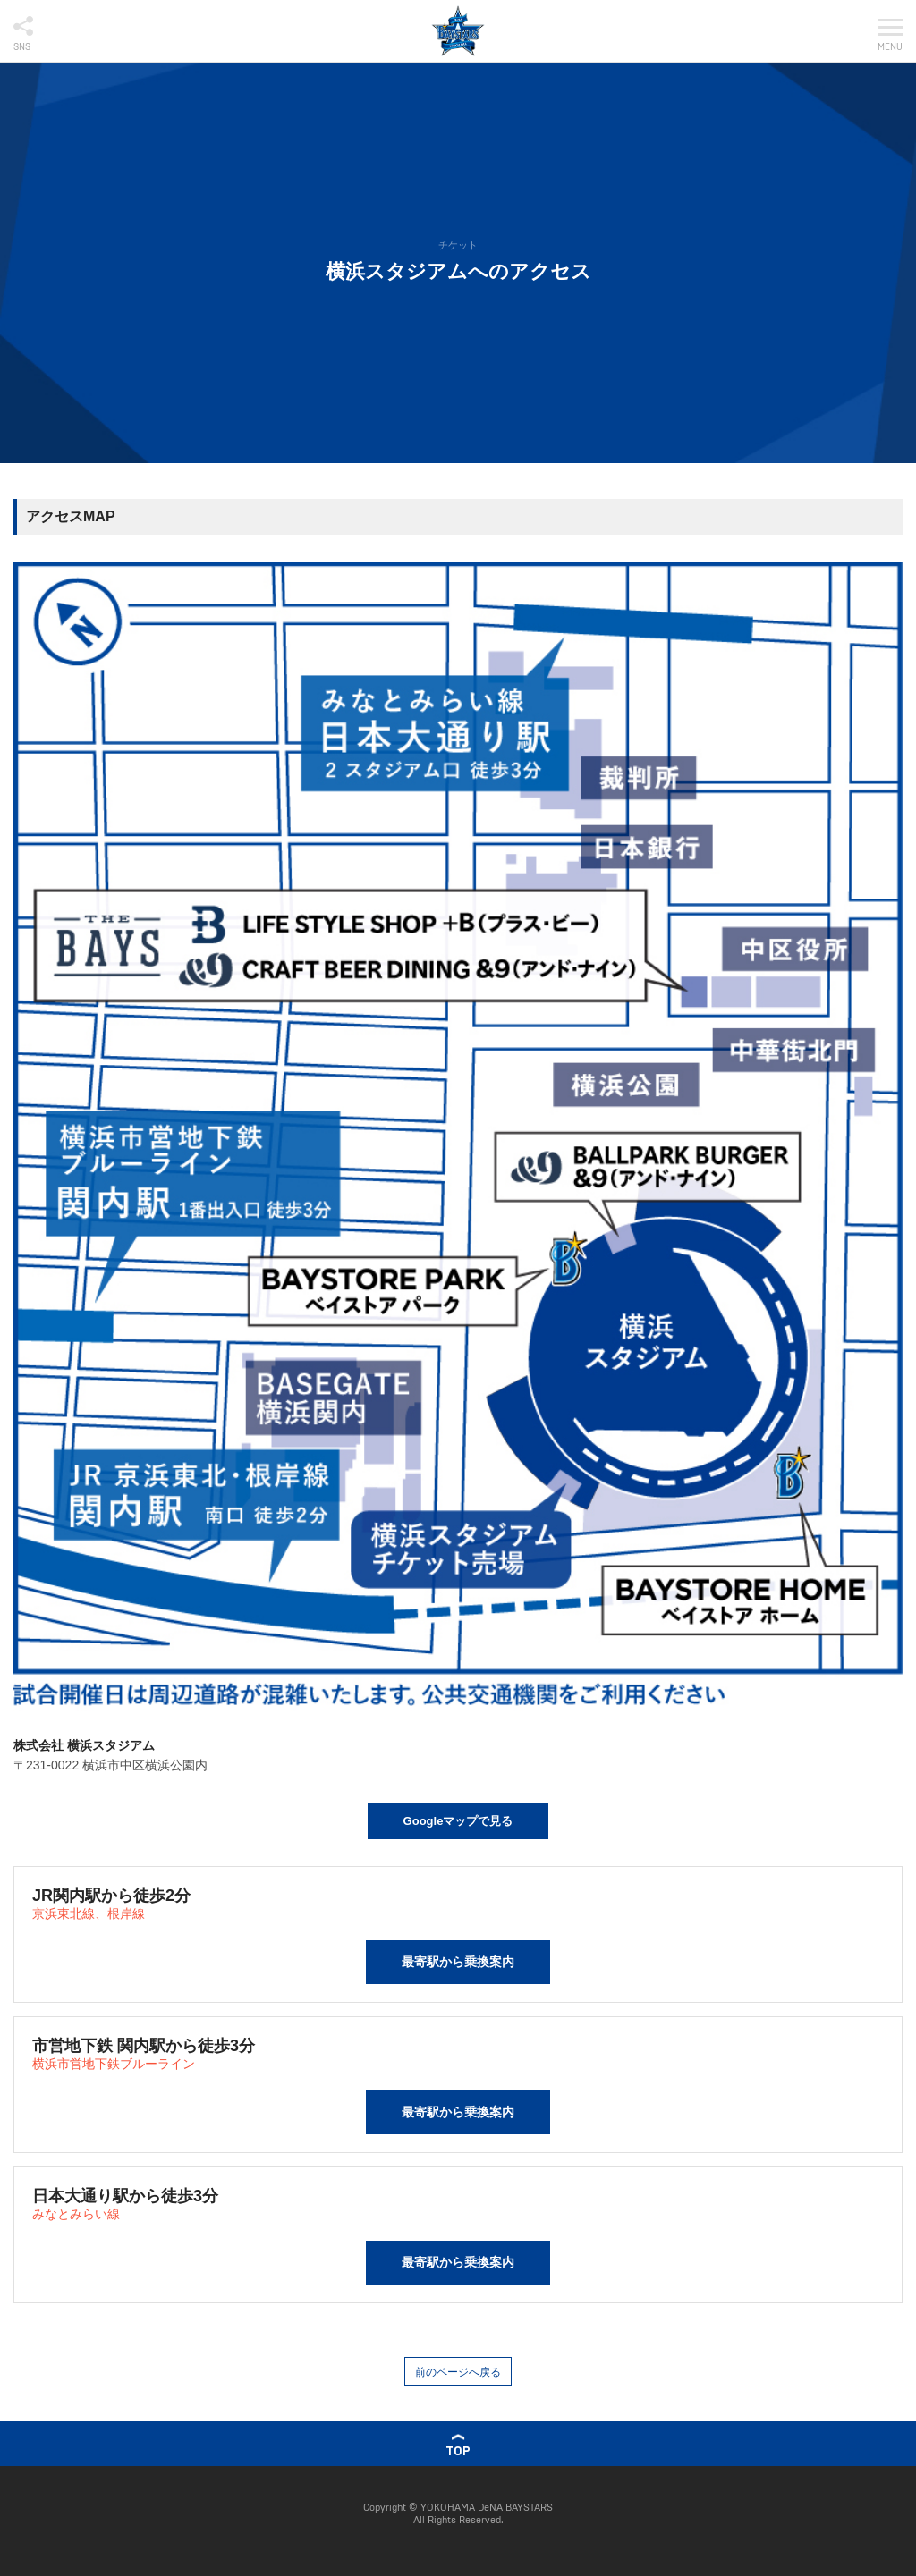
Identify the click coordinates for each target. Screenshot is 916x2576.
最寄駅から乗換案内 (458, 1962)
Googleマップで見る (458, 1821)
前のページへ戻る (458, 2372)
